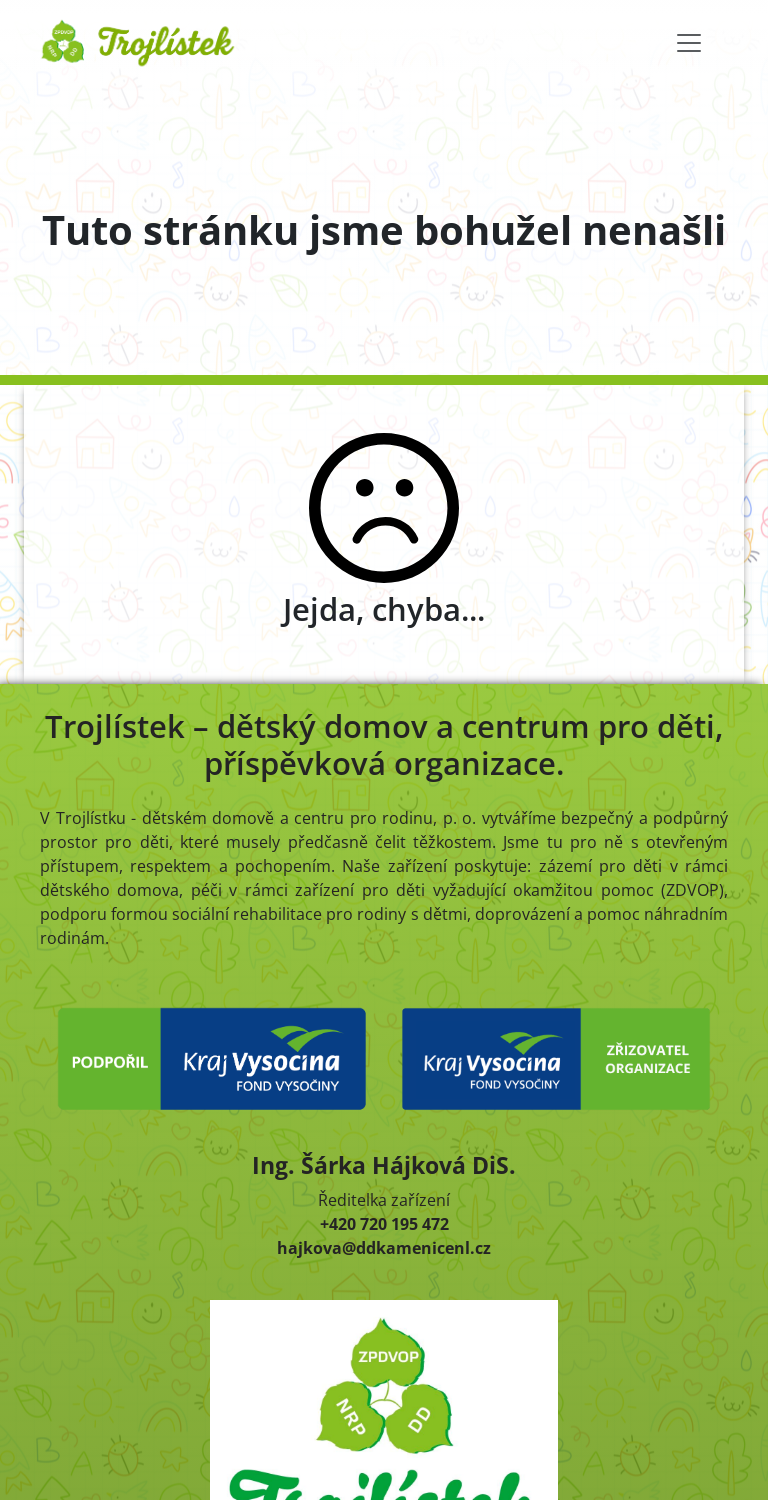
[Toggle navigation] (689, 43)
